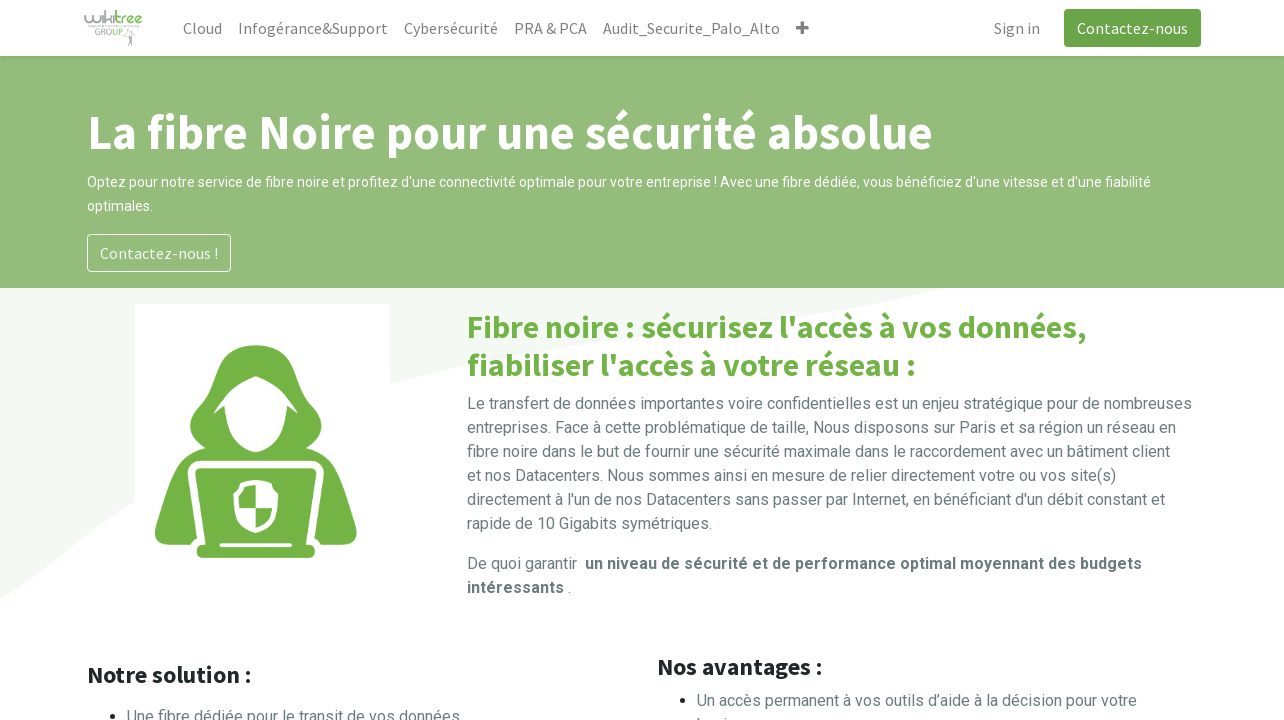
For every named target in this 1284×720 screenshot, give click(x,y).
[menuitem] (206, 28)
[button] (806, 28)
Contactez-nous (1128, 28)
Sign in (1013, 28)
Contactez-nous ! (159, 253)
